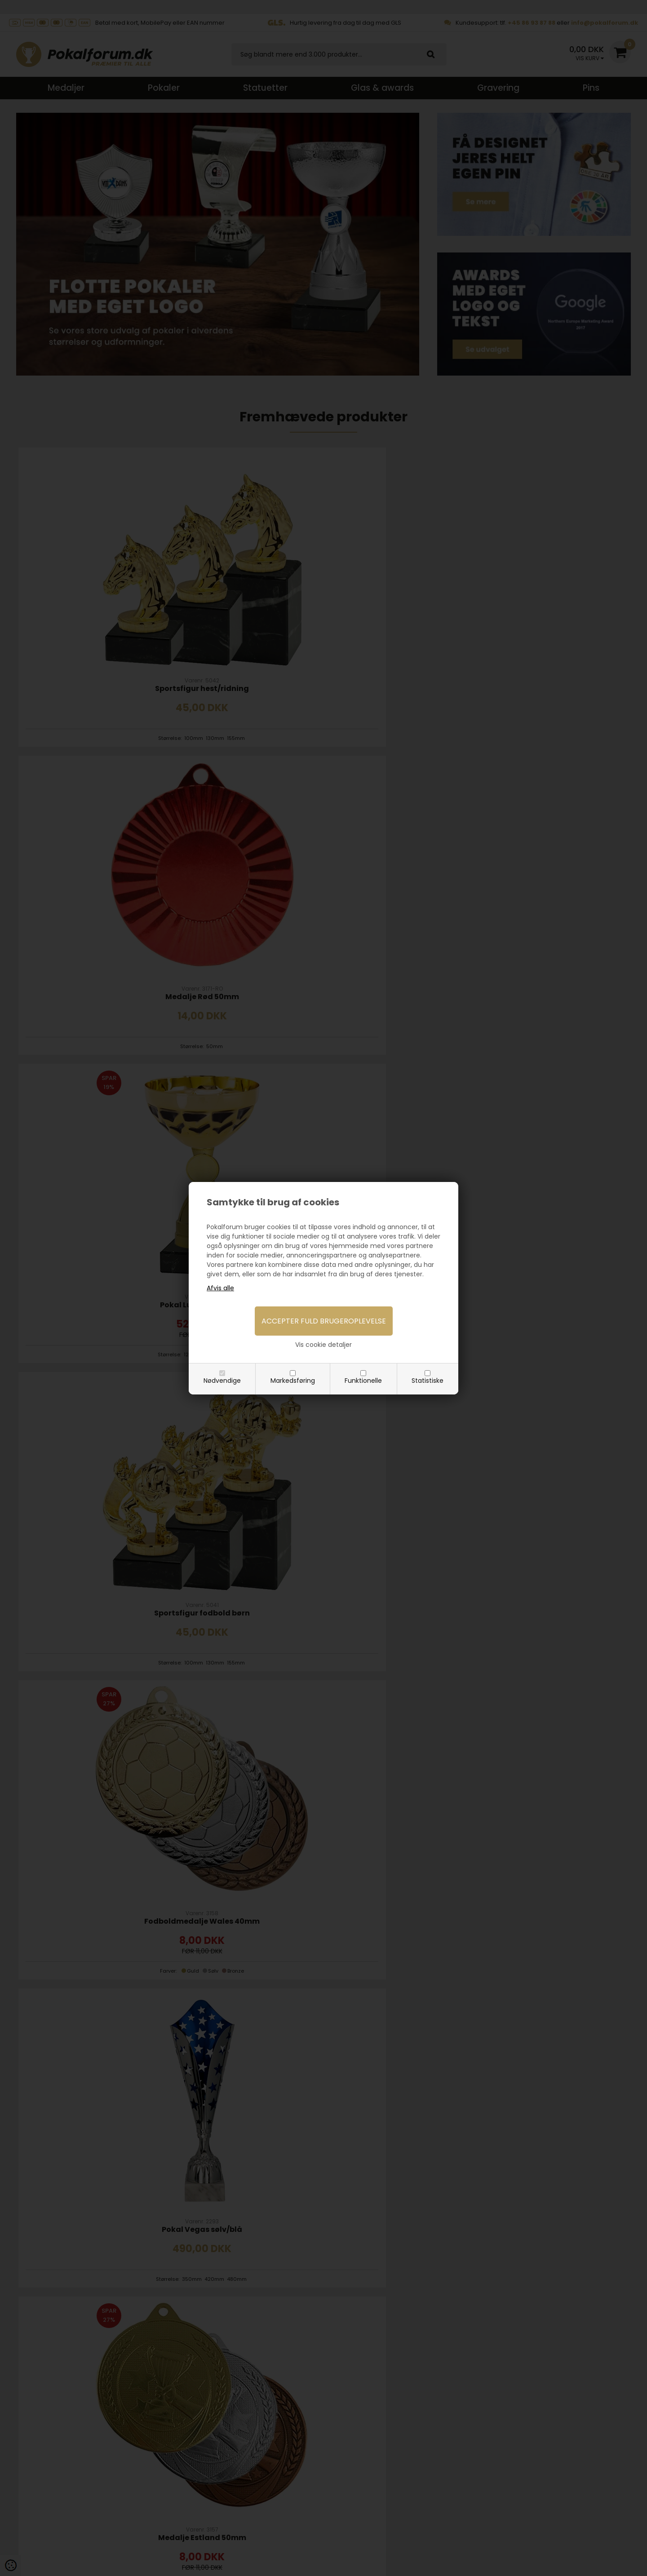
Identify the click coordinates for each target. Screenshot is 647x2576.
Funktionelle (363, 1380)
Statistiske (427, 1380)
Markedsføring (292, 1380)
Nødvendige (222, 1380)
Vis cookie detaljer (323, 1344)
